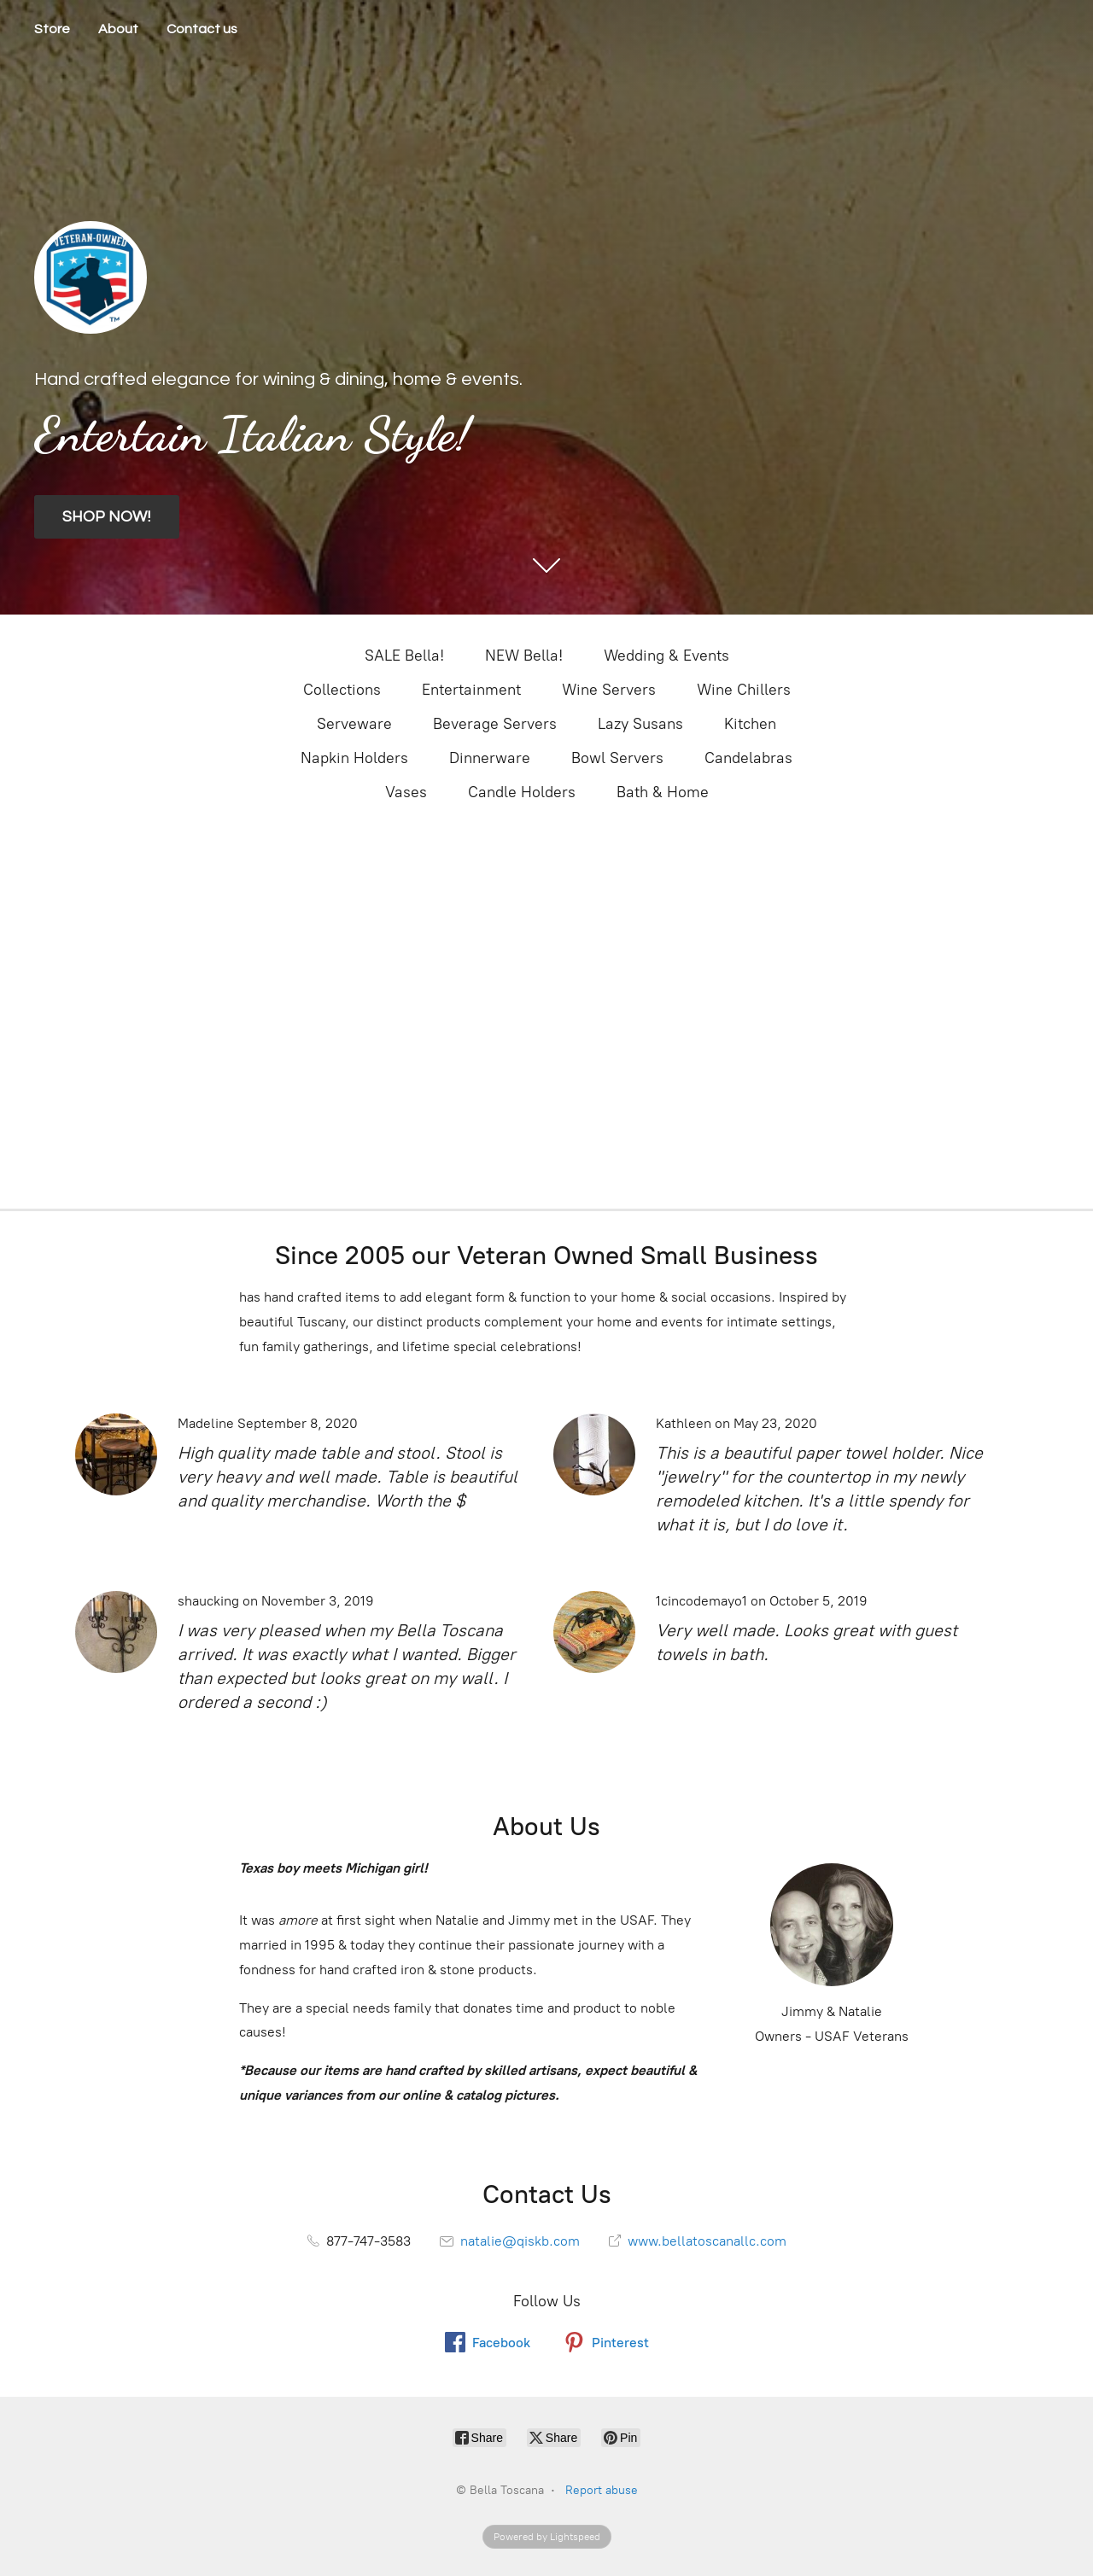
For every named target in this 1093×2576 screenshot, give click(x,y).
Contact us (202, 29)
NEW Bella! (524, 655)
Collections (342, 689)
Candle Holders (522, 792)
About (118, 29)
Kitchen (750, 723)
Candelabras (748, 758)
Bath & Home (663, 792)
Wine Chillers (744, 689)
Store (52, 29)
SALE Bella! (404, 655)
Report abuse (601, 2490)
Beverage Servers (495, 723)
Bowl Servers (617, 758)
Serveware (354, 723)
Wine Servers (609, 689)
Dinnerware (489, 758)
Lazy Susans (640, 723)
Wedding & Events (666, 655)
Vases (406, 792)
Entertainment (471, 689)
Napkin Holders (354, 758)
